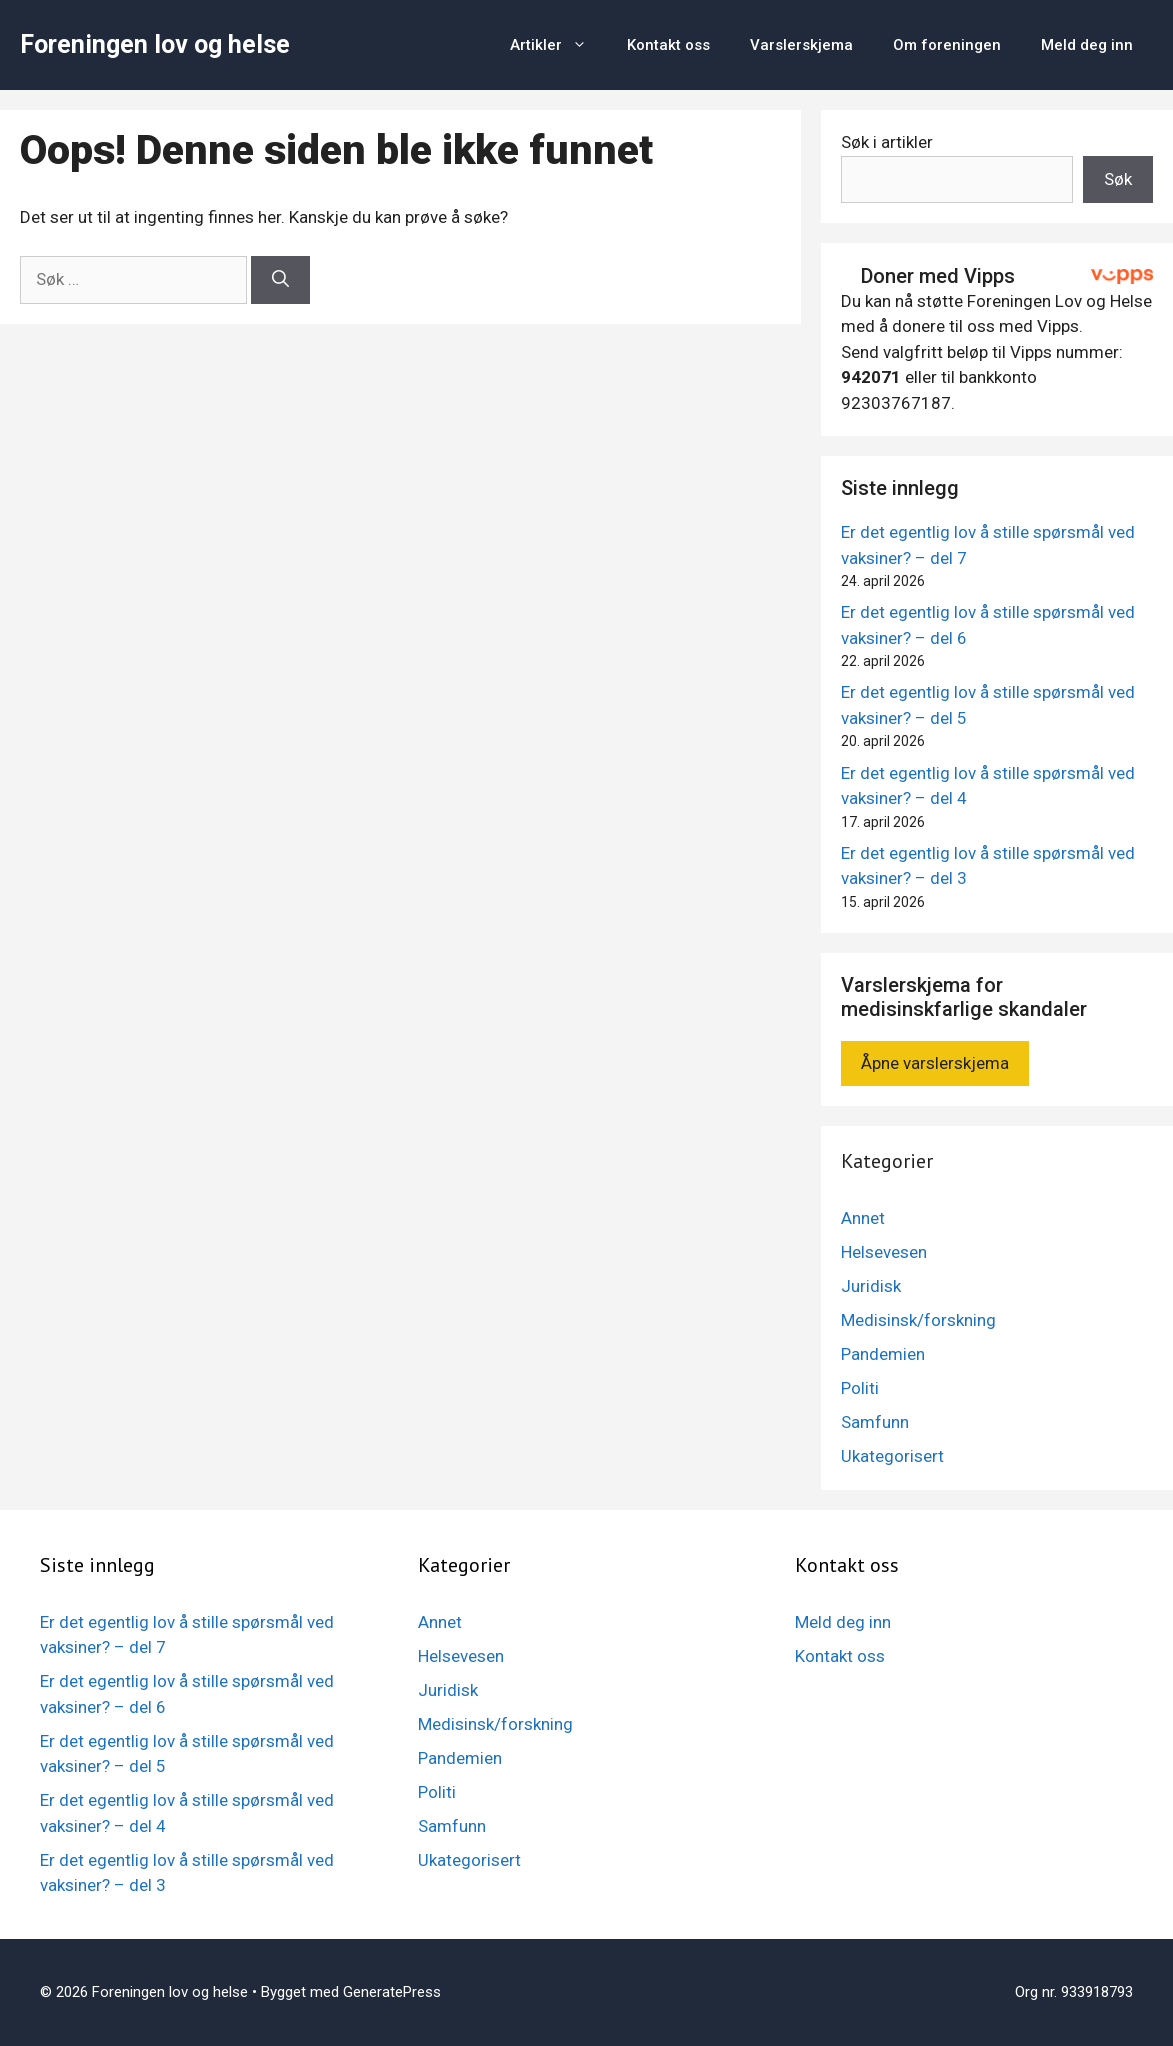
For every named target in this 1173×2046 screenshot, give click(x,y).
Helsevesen (884, 1252)
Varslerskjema (801, 45)
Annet (863, 1218)
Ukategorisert (892, 1456)
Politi (860, 1388)
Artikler (558, 45)
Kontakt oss (668, 45)
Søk (1118, 179)
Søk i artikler (887, 142)
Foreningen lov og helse (155, 44)
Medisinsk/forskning (918, 1320)
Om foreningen (947, 45)
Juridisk (871, 1286)
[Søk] (280, 280)
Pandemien (883, 1354)
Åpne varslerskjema (935, 1063)
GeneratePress (392, 1992)
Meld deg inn (1087, 45)
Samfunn (875, 1422)
